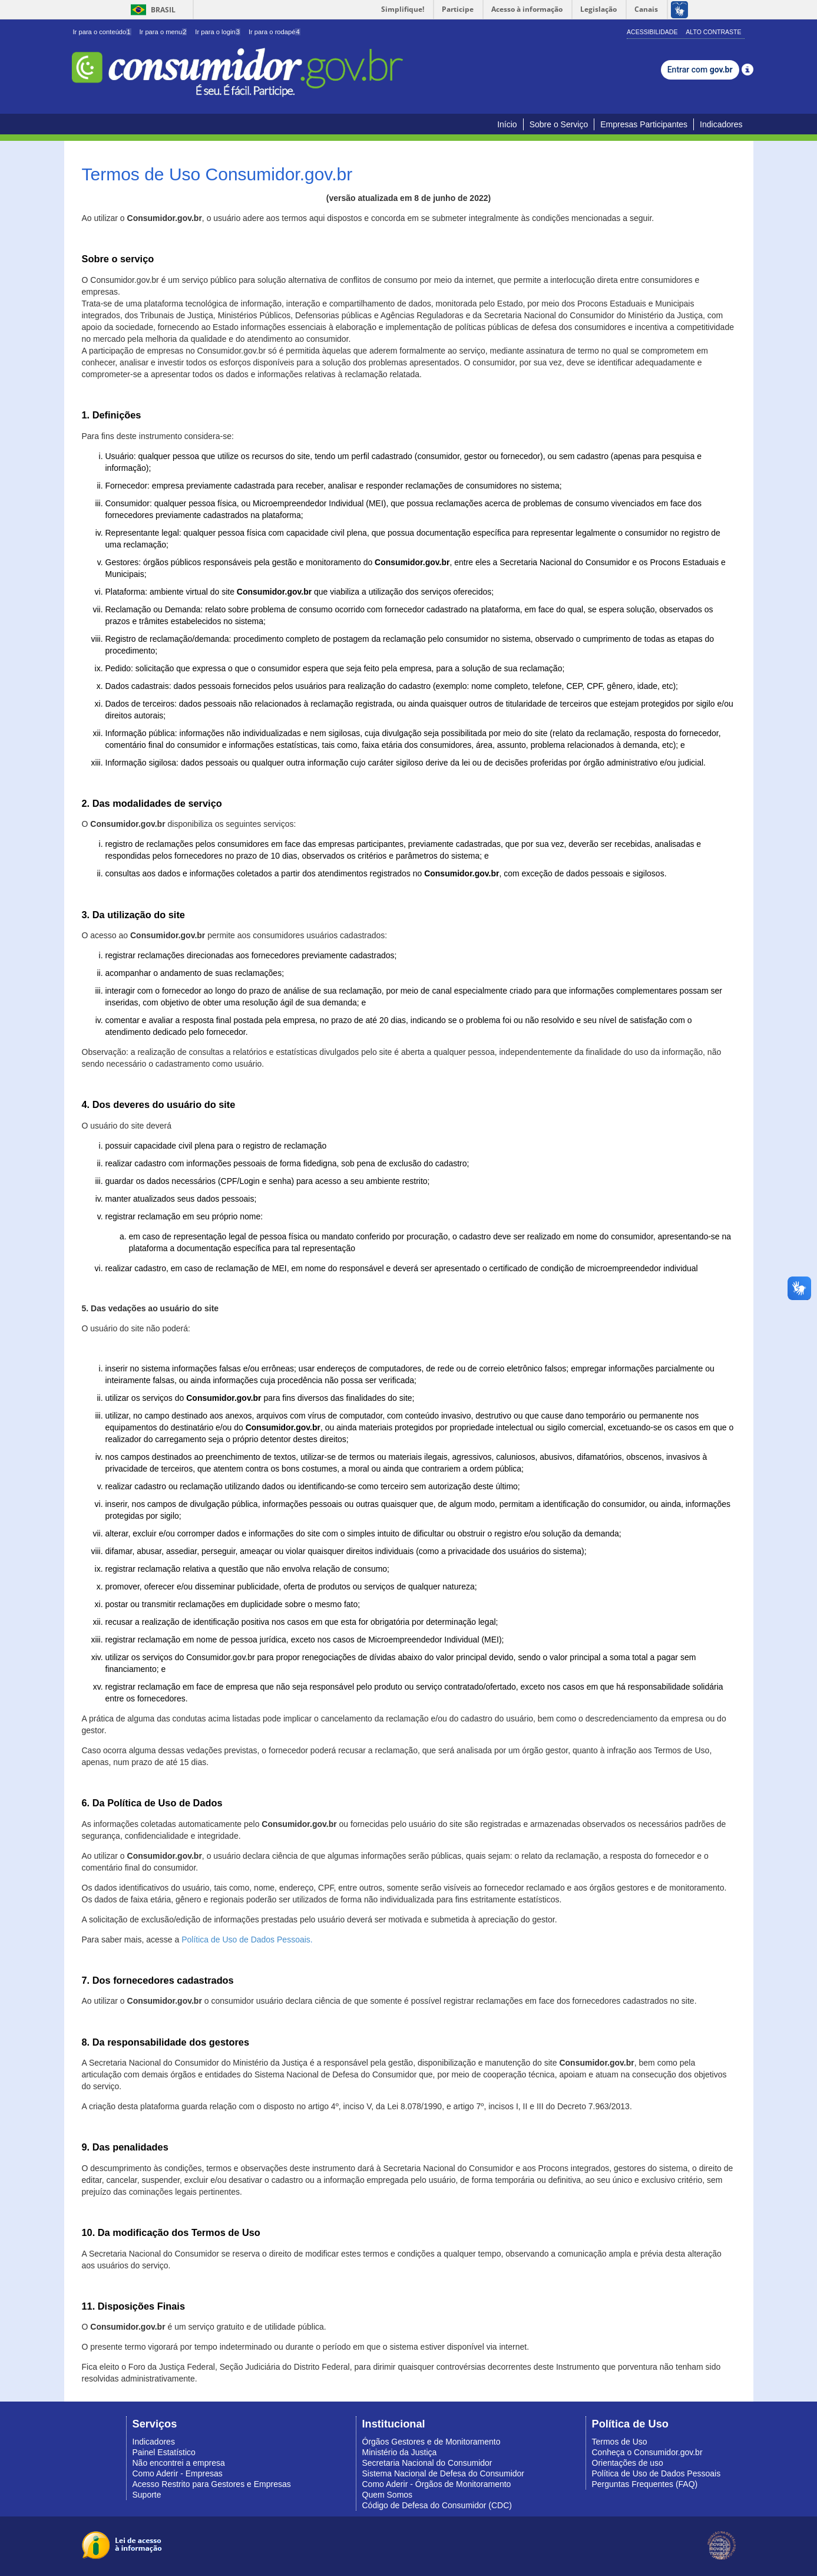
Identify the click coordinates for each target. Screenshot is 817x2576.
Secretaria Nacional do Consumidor (427, 2463)
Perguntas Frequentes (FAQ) (645, 2484)
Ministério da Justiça (399, 2452)
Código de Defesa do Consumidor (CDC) (437, 2505)
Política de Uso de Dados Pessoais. (247, 1939)
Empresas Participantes (643, 124)
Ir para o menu (163, 31)
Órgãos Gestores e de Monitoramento (431, 2441)
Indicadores (721, 124)
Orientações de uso (627, 2463)
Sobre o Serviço (559, 124)
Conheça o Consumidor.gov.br (647, 2452)
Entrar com (700, 69)
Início (507, 124)
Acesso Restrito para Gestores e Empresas (212, 2484)
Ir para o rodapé (274, 31)
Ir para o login (217, 31)
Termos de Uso (619, 2441)
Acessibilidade (652, 31)
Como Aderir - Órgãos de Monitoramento (436, 2484)
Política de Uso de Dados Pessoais (656, 2473)
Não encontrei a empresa (179, 2463)
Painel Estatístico (164, 2452)
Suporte (147, 2494)
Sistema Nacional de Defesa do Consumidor (443, 2473)
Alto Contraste (713, 31)
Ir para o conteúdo (102, 31)
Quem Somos (387, 2494)
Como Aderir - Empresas (178, 2473)
